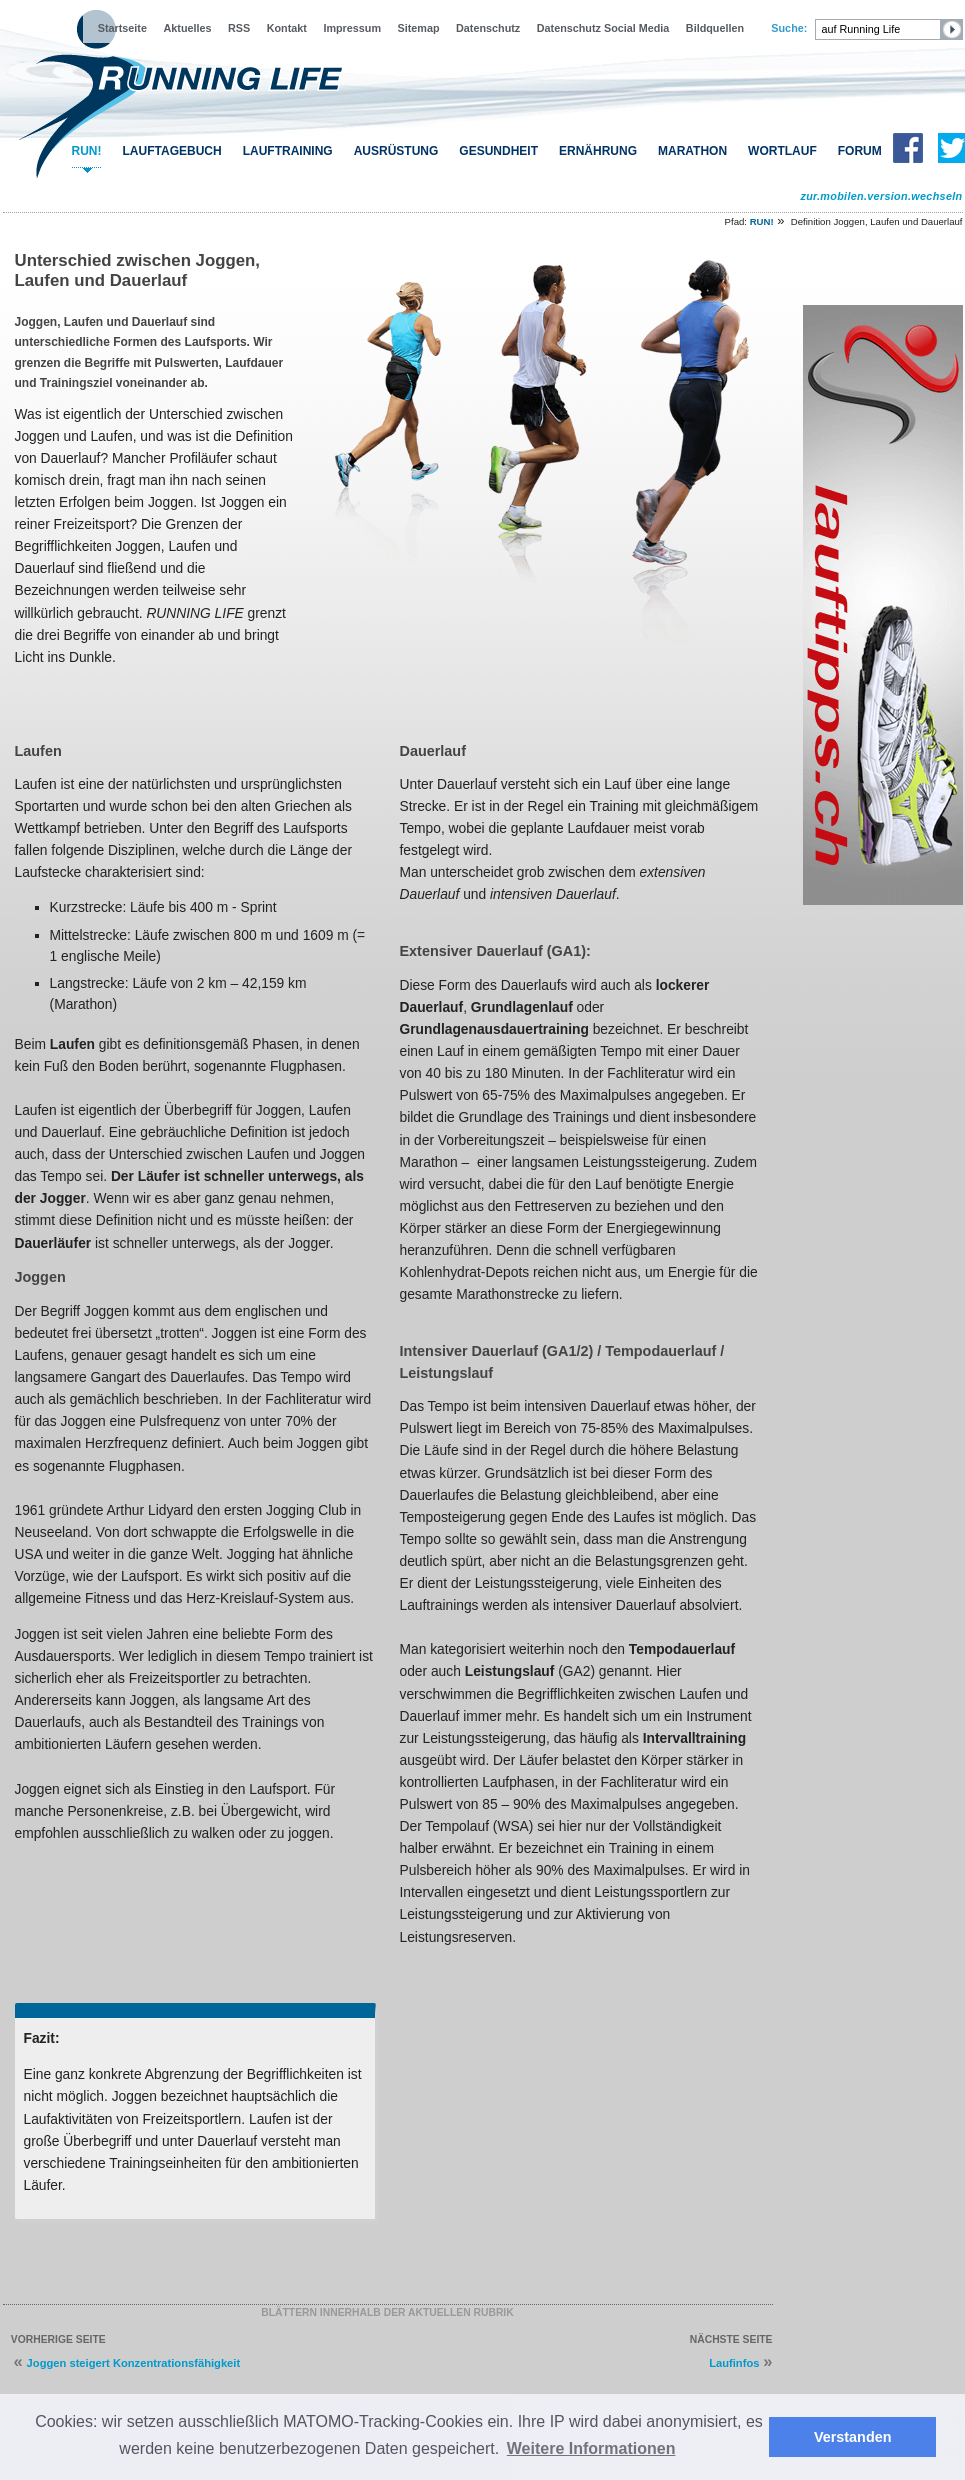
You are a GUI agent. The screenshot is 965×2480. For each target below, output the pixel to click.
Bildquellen (715, 28)
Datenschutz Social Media (603, 28)
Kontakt (287, 28)
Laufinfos (734, 2363)
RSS (239, 28)
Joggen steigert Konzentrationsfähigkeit (134, 2363)
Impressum (352, 28)
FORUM (860, 151)
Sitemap (419, 28)
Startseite (122, 28)
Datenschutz (488, 28)
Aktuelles (187, 28)
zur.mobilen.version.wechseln (881, 196)
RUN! (87, 151)
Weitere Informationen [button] (591, 2448)
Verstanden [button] (853, 2437)
